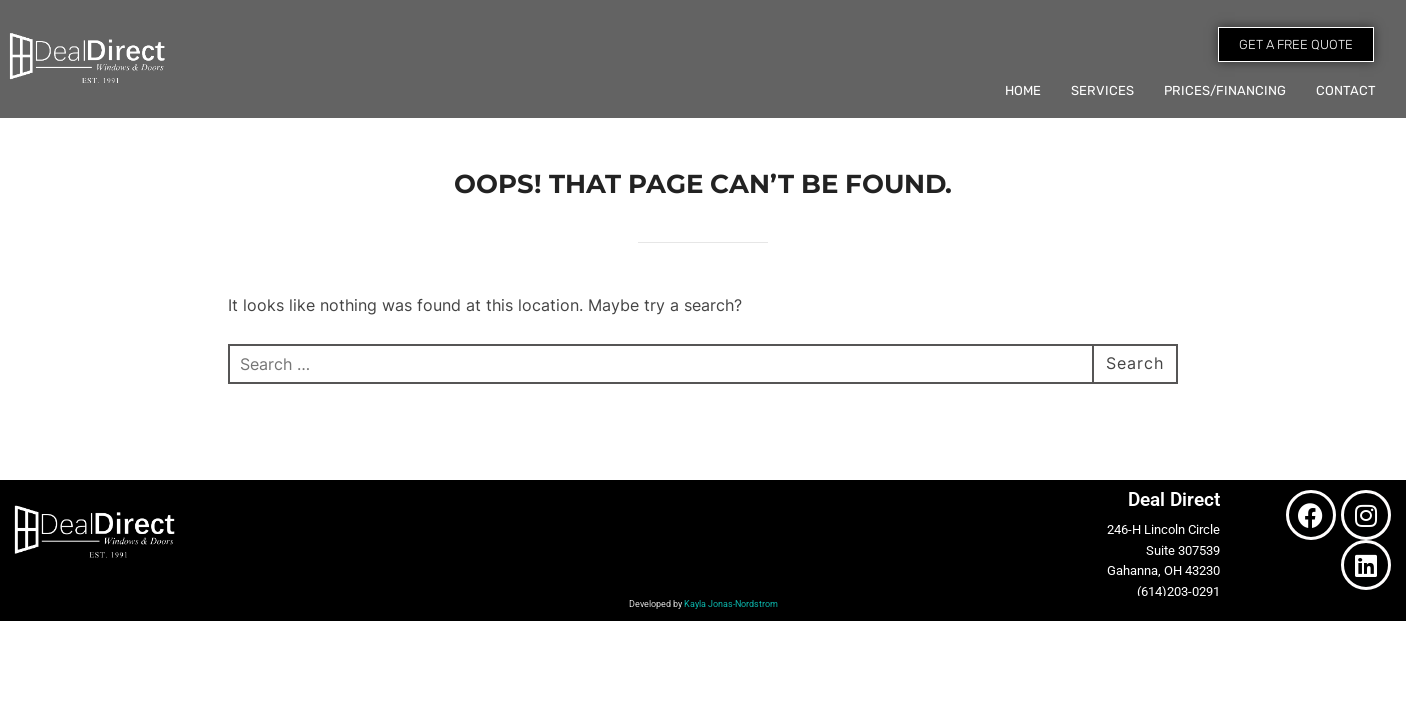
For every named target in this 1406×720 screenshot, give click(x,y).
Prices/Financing (1225, 90)
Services (1102, 90)
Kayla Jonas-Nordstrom (731, 604)
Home (1023, 90)
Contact (1346, 90)
